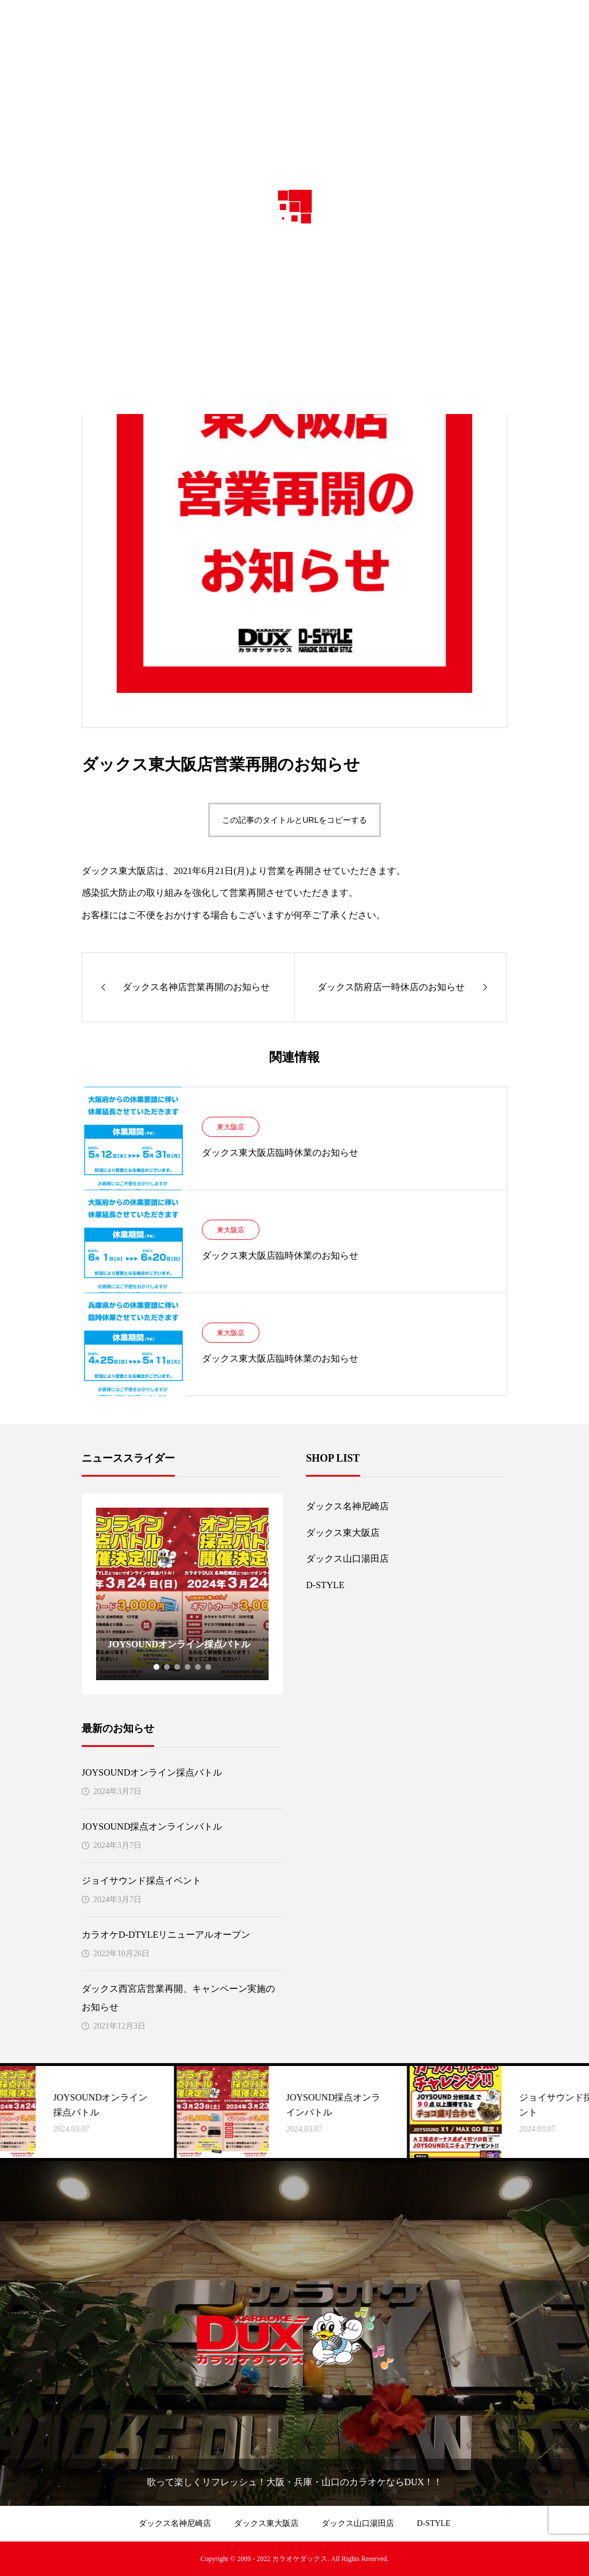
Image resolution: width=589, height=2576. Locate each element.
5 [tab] (198, 1667)
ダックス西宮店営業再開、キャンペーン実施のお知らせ (178, 1998)
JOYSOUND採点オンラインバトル (152, 1826)
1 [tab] (157, 1667)
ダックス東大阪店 (343, 1533)
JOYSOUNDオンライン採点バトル (152, 1772)
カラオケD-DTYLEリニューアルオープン (166, 1934)
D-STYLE (325, 1585)
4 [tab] (188, 1667)
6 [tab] (208, 1667)
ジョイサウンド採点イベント (141, 1880)
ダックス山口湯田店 (347, 1558)
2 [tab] (167, 1667)
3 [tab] (177, 1667)
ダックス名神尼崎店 (347, 1506)
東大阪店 (230, 1127)
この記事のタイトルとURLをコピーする (294, 820)
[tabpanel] (182, 1594)
